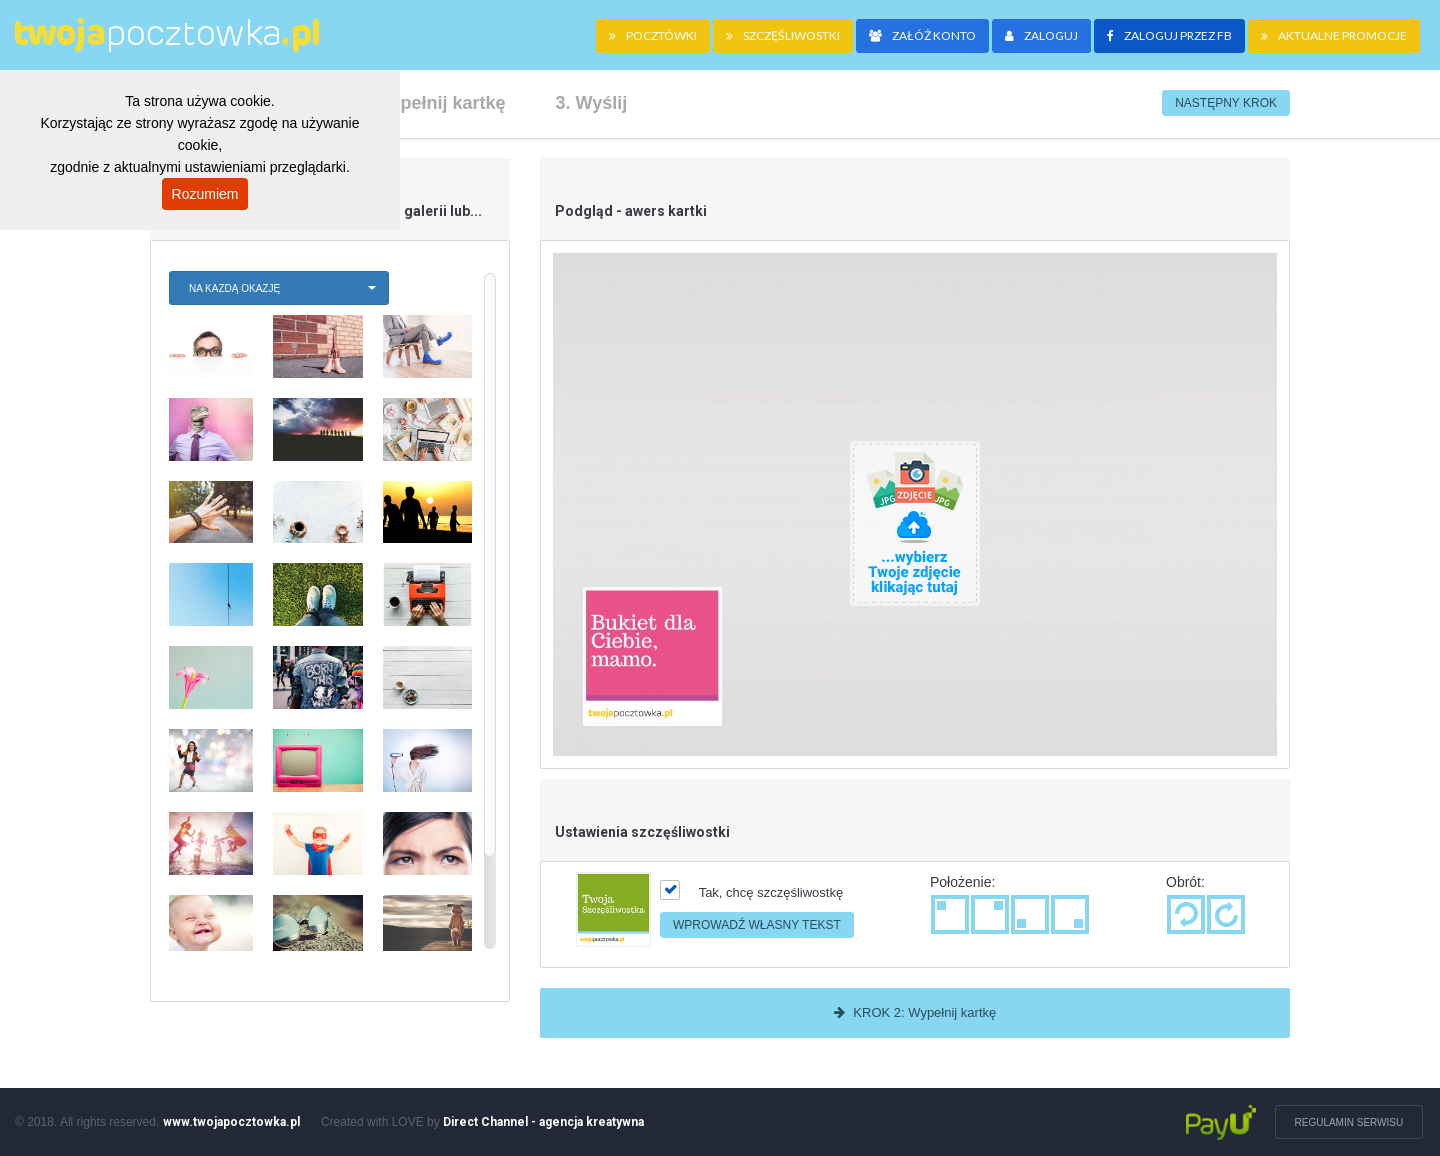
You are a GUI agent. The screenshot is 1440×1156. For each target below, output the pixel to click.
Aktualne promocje (1334, 35)
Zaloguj (1041, 35)
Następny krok (1226, 103)
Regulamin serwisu (1350, 1122)
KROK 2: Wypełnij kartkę (915, 1012)
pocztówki (653, 35)
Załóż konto (922, 35)
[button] (279, 288)
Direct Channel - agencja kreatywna (543, 1122)
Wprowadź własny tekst (757, 925)
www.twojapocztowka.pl (231, 1122)
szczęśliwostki (783, 35)
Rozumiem (205, 194)
